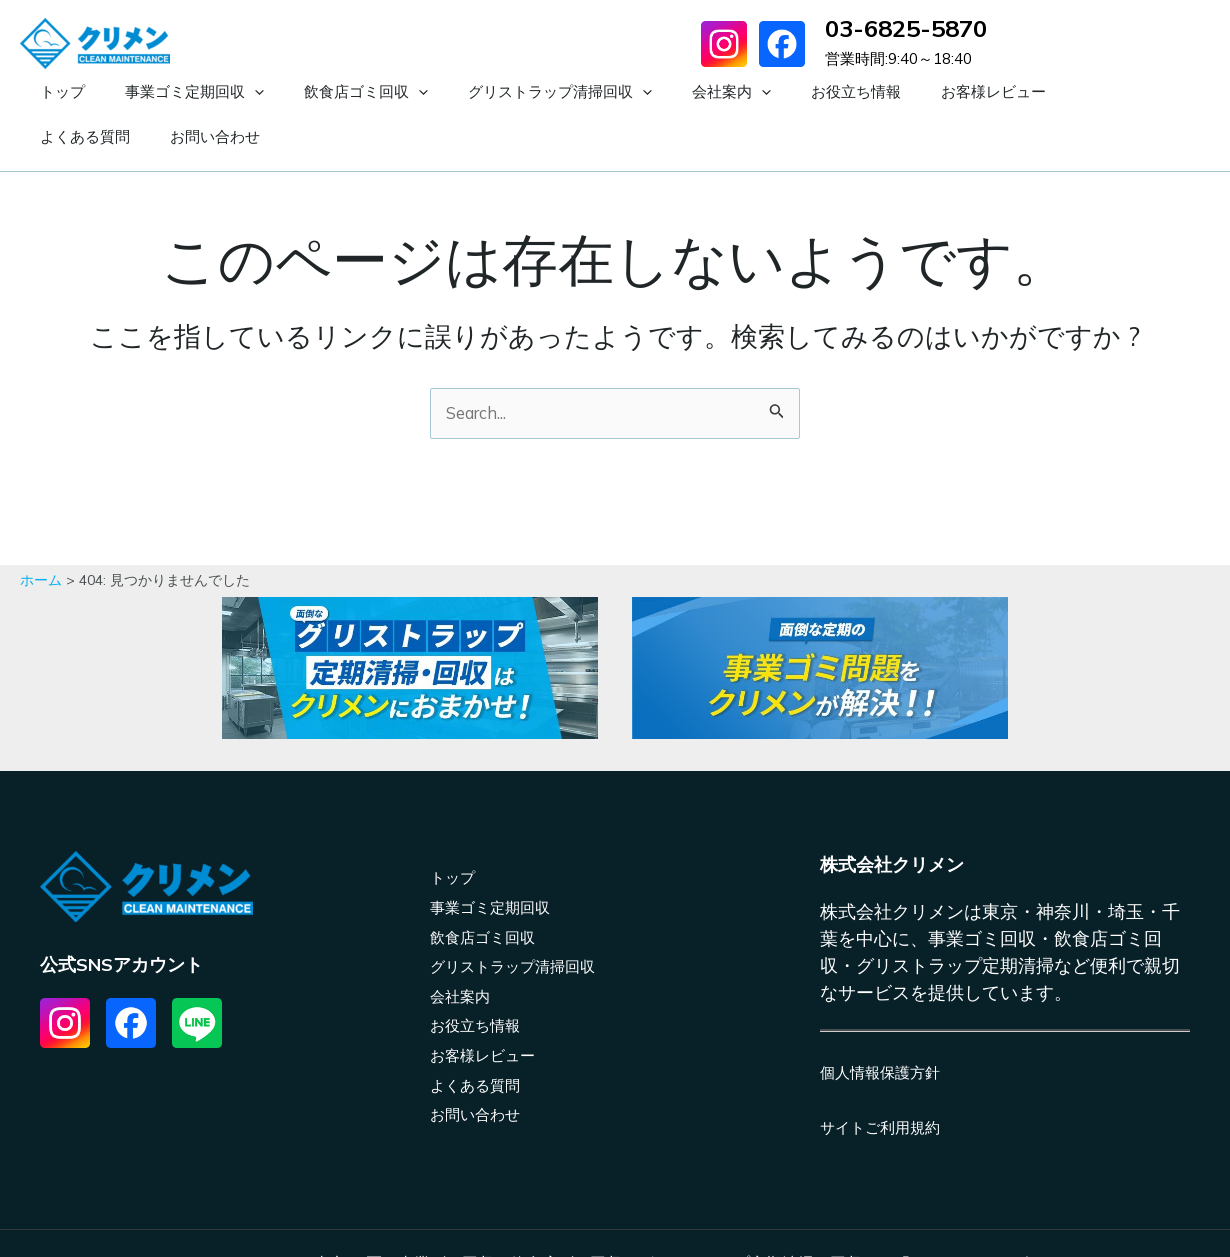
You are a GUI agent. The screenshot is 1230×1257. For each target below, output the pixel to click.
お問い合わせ (1091, 91)
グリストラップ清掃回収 (490, 92)
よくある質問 (981, 91)
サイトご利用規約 (884, 1084)
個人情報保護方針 (884, 1029)
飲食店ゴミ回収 (316, 92)
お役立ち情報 (746, 91)
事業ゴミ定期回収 (164, 92)
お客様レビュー (863, 91)
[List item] (65, 980)
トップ (52, 91)
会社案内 (641, 92)
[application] (224, 92)
